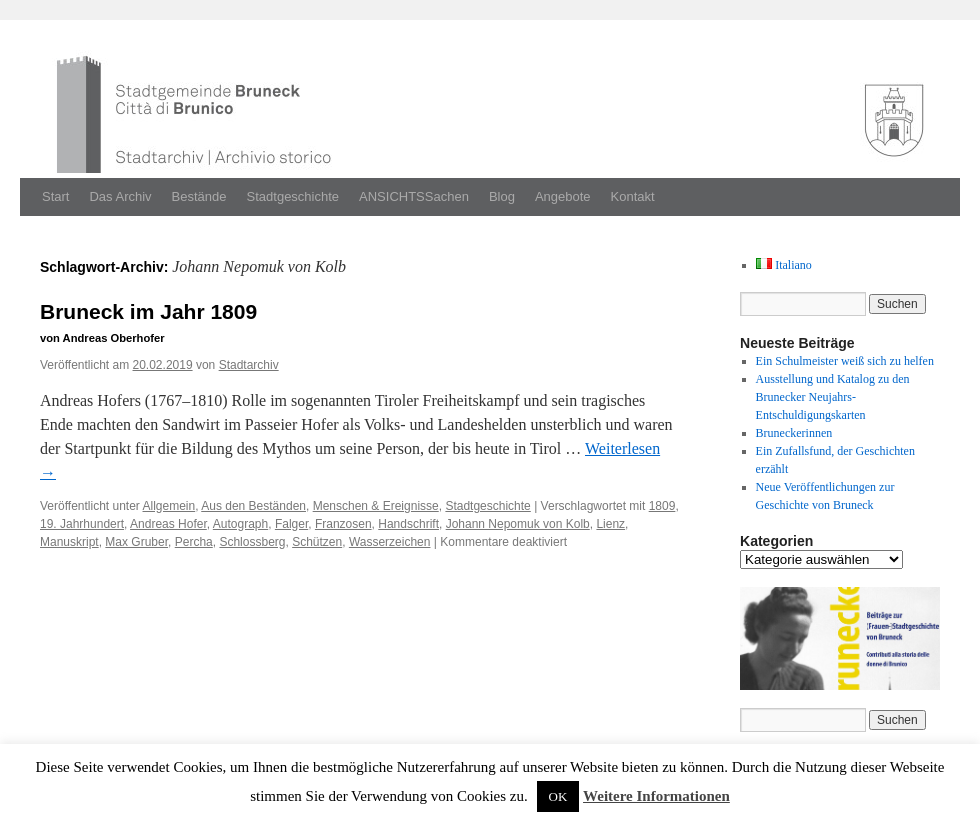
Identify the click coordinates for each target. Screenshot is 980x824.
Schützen (317, 542)
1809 (662, 506)
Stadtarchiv (249, 365)
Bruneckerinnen (794, 433)
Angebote (563, 196)
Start (55, 196)
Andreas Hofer (168, 524)
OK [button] (558, 796)
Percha (194, 542)
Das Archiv (120, 196)
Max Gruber (136, 542)
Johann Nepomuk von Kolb (518, 524)
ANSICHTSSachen (414, 196)
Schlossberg (252, 542)
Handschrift (408, 524)
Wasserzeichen (390, 542)
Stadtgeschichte (293, 196)
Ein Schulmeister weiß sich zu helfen (845, 361)
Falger (291, 524)
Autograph (240, 524)
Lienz (610, 524)
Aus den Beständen (253, 506)
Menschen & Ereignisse (376, 506)
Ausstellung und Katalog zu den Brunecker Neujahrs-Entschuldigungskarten (833, 397)
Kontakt (633, 196)
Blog (502, 196)
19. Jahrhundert (82, 524)
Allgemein (169, 506)
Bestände (199, 196)
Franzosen (343, 524)
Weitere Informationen (656, 796)
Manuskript (69, 542)
